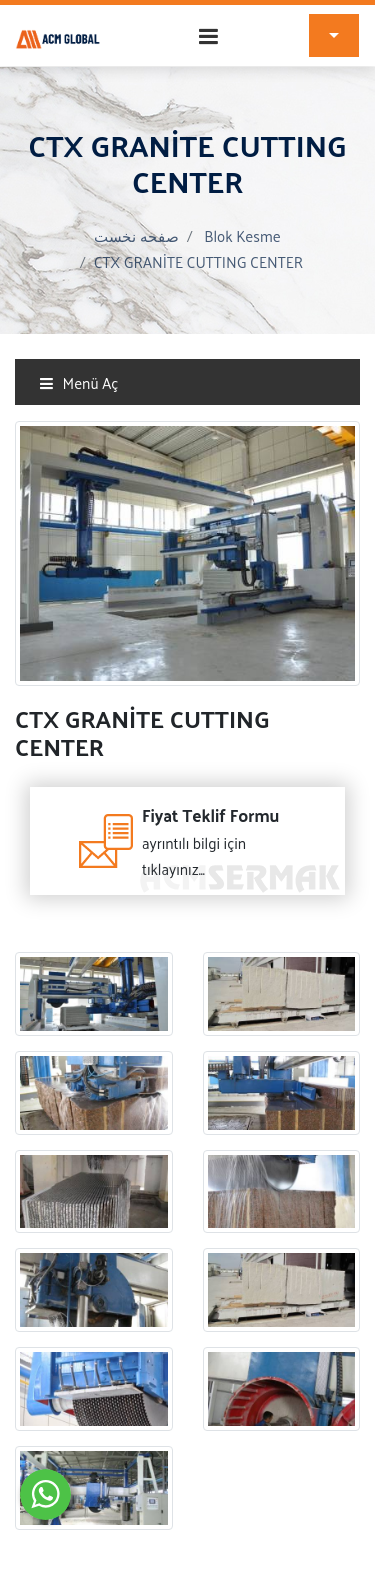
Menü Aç (78, 382)
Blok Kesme (242, 235)
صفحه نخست (136, 235)
